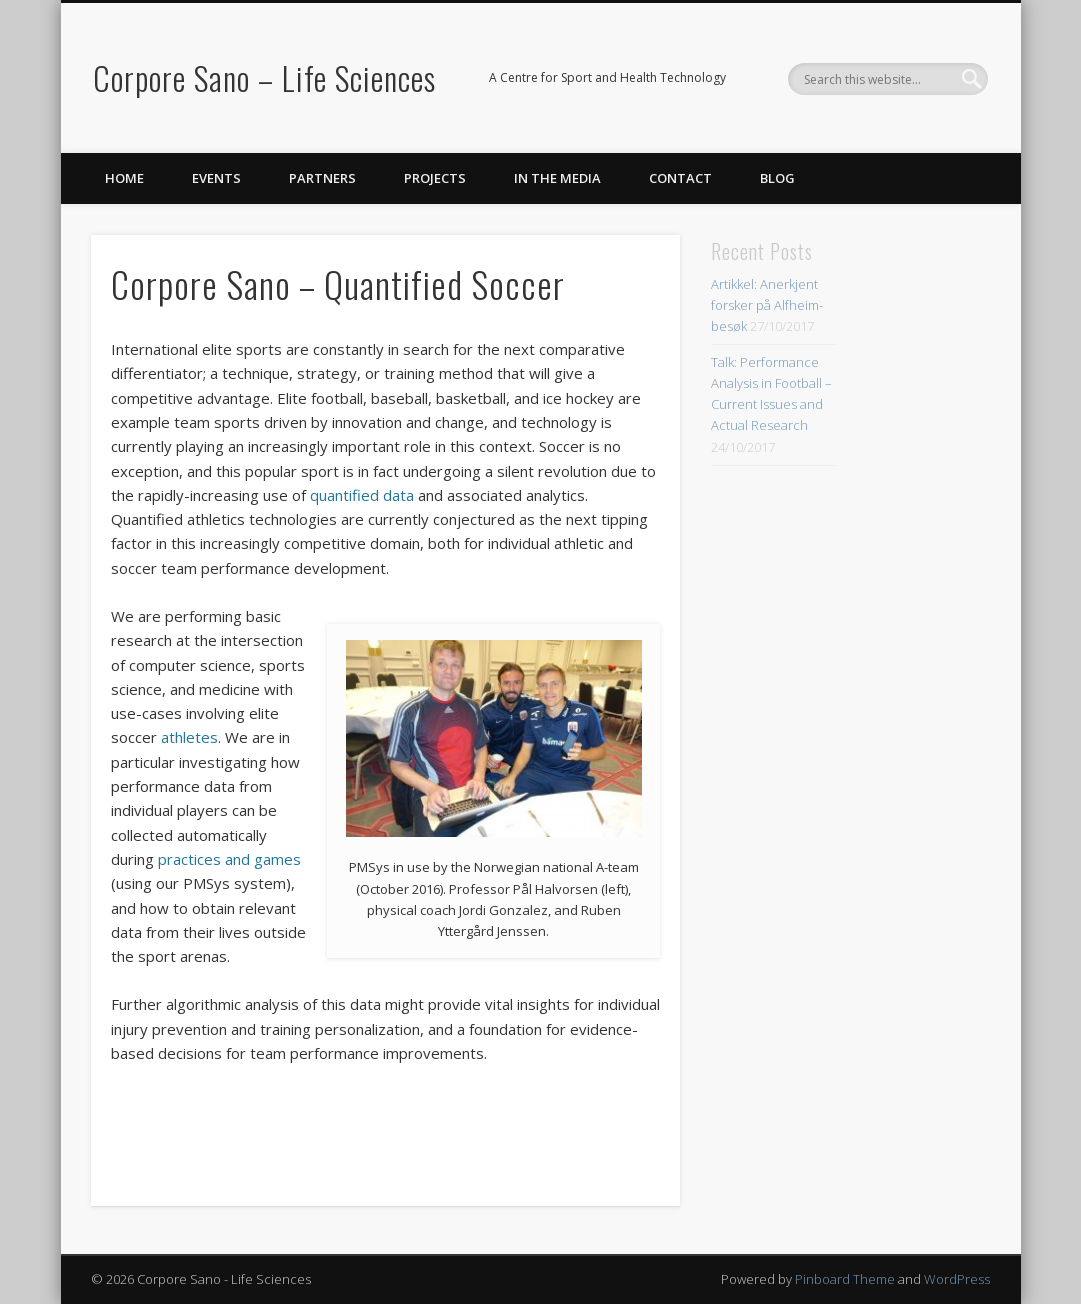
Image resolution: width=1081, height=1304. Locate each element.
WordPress (957, 1279)
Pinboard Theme (845, 1279)
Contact (680, 178)
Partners (322, 178)
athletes (189, 737)
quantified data (362, 495)
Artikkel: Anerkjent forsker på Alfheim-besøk (767, 305)
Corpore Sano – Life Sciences (264, 77)
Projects (435, 178)
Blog (777, 178)
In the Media (557, 178)
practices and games (229, 859)
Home (124, 178)
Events (216, 178)
